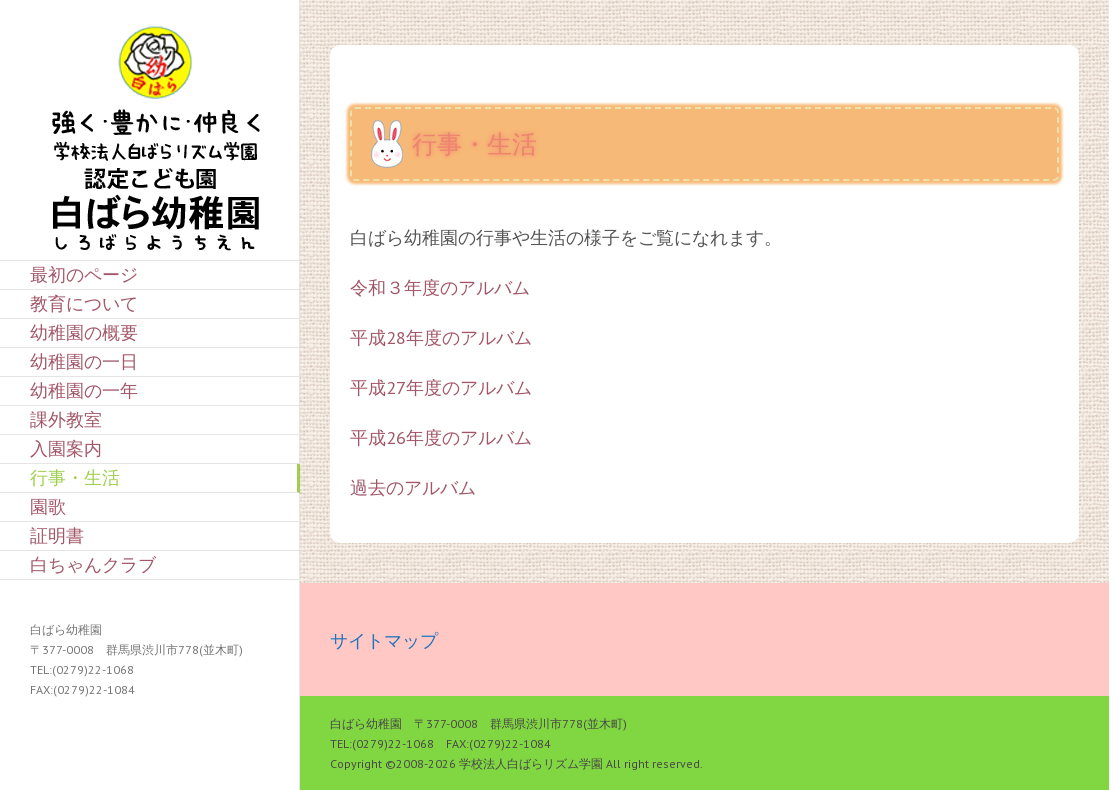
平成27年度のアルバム (441, 387)
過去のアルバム (413, 487)
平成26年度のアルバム (441, 437)
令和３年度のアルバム (440, 287)
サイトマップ (384, 640)
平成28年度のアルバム (441, 337)
